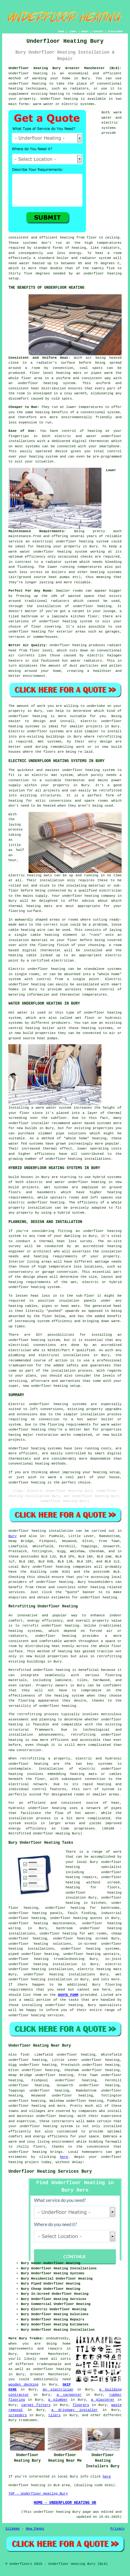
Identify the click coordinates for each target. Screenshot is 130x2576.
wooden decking (23, 2384)
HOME (61, 31)
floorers (81, 2405)
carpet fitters (36, 2405)
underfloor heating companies (62, 1567)
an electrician (58, 2389)
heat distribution (48, 388)
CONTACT (98, 31)
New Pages (35, 2528)
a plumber (58, 2400)
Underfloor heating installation (40, 1531)
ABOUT (84, 31)
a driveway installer (75, 2410)
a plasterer (102, 2400)
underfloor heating (54, 1582)
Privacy (117, 2528)
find (24, 2055)
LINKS (72, 31)
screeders (17, 2415)
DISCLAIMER (115, 31)
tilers (54, 2415)
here (64, 2157)
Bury (12, 1536)
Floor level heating (50, 373)
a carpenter (69, 2395)
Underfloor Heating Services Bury (50, 2171)
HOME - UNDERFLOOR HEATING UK (65, 2503)
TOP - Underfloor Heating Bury (38, 2493)
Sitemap (12, 2528)
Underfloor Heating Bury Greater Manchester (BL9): (65, 68)
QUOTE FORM (68, 1995)
